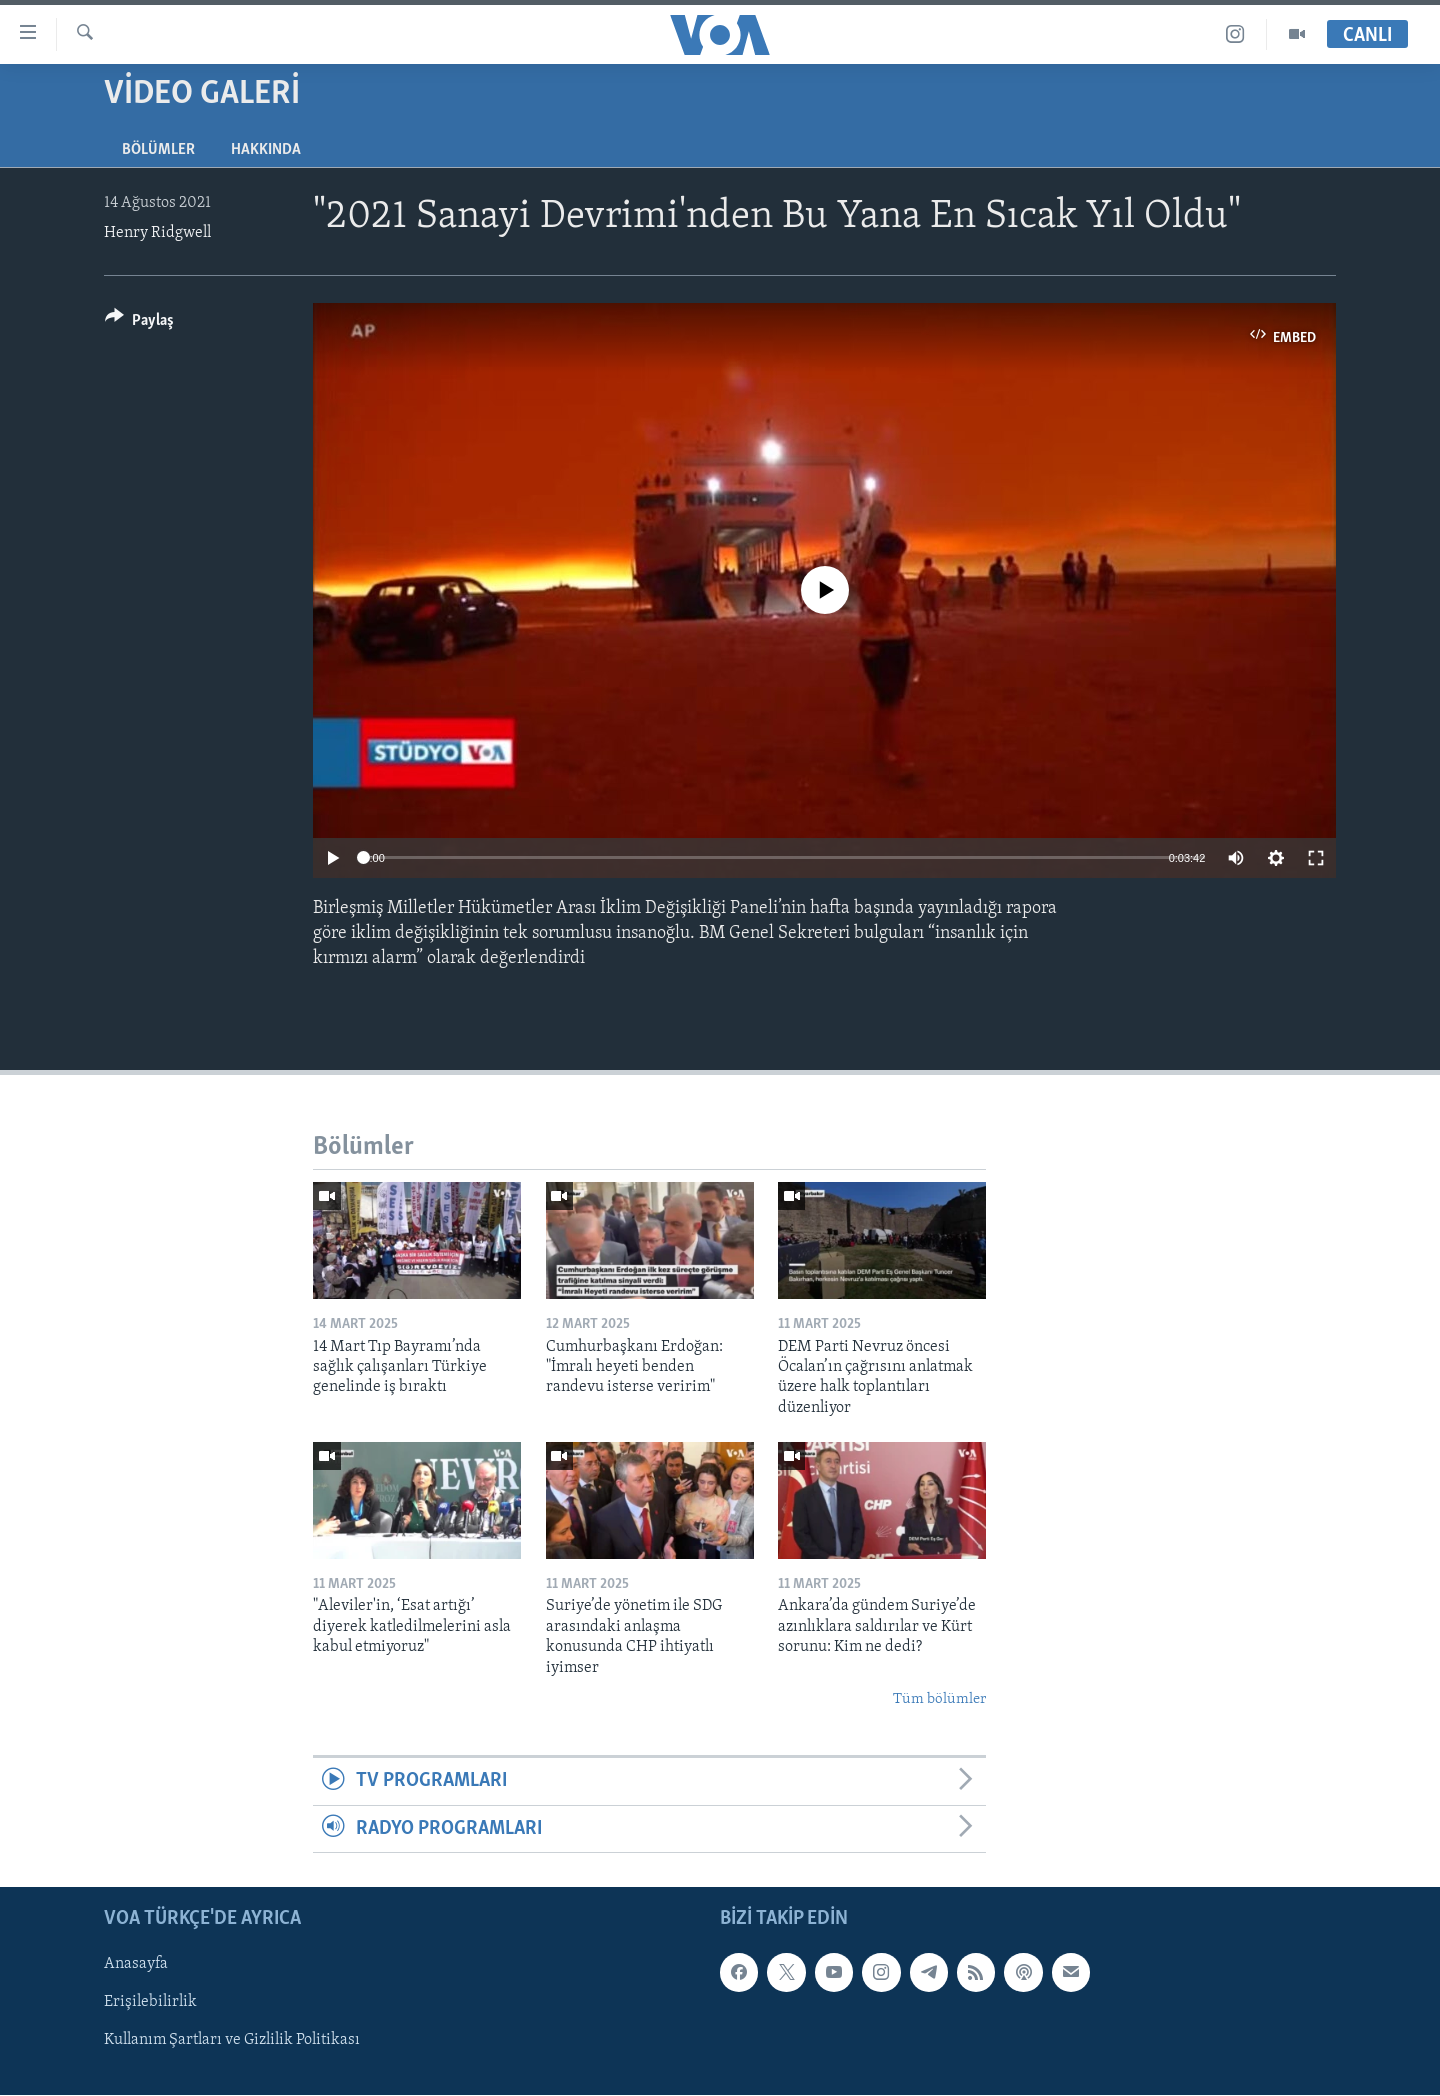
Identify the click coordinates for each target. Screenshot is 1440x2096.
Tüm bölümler (939, 1699)
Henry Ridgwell (157, 233)
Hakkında (266, 150)
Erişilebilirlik (150, 2003)
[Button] (139, 323)
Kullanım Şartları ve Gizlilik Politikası (232, 2041)
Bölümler (158, 150)
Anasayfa (136, 1965)
